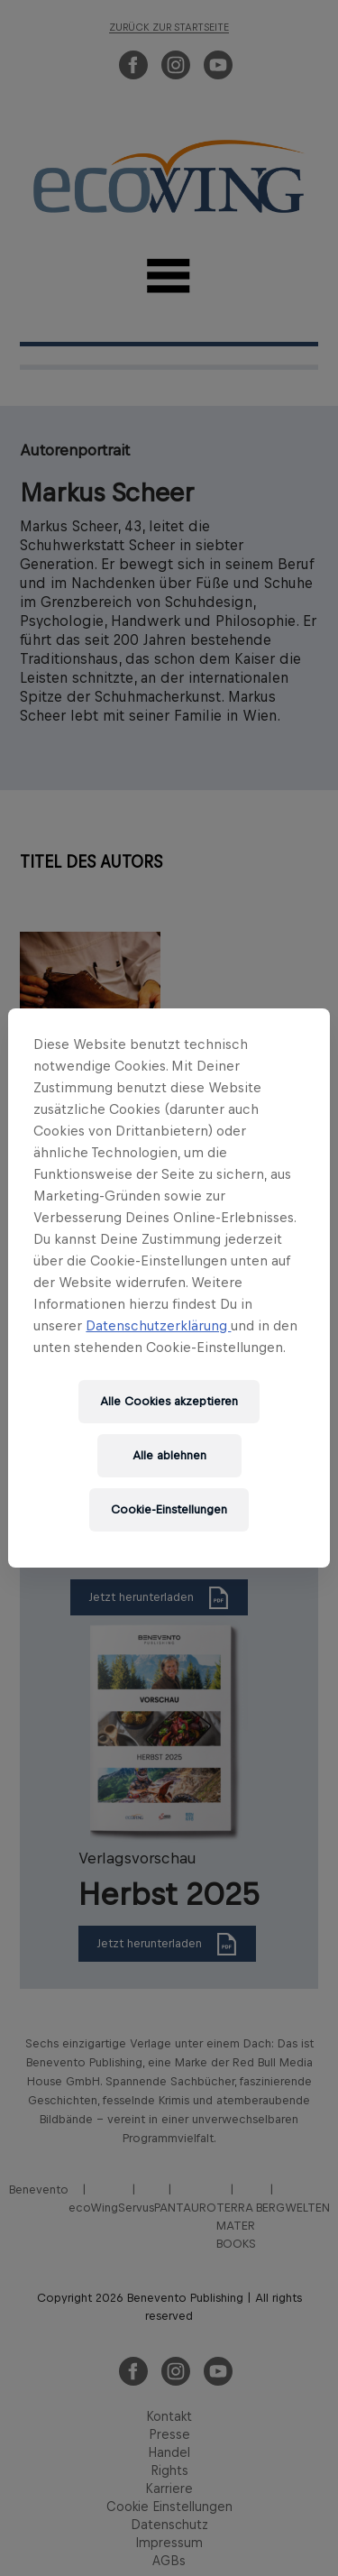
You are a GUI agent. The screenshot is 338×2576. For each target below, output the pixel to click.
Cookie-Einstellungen (169, 1509)
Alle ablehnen (169, 1455)
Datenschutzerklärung (158, 1325)
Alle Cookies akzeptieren (169, 1401)
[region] (168, 1288)
